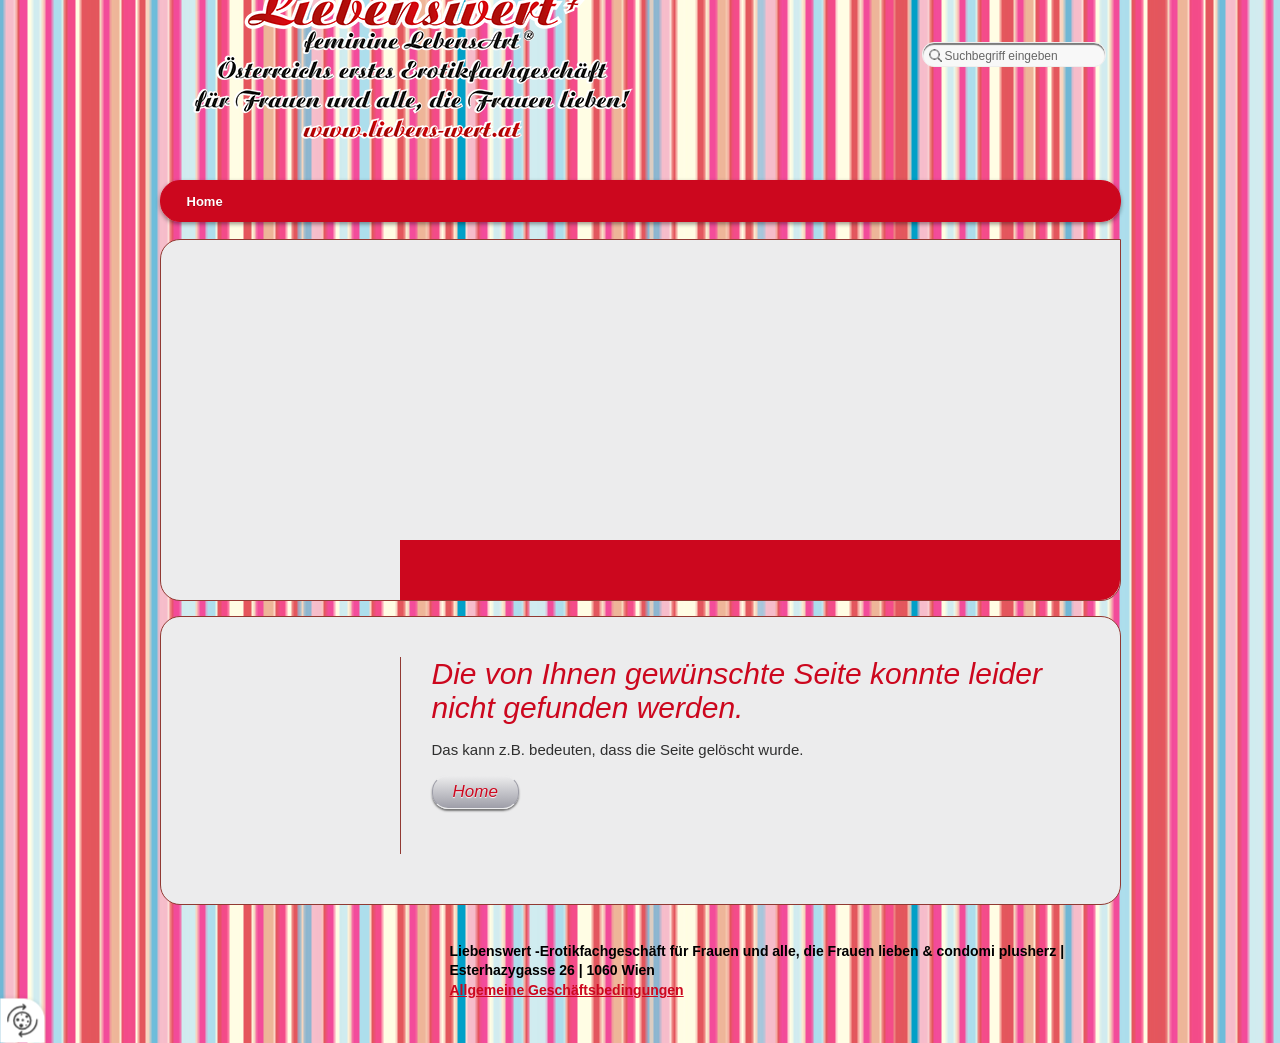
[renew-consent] (22, 1020)
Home (205, 201)
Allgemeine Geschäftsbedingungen (567, 990)
